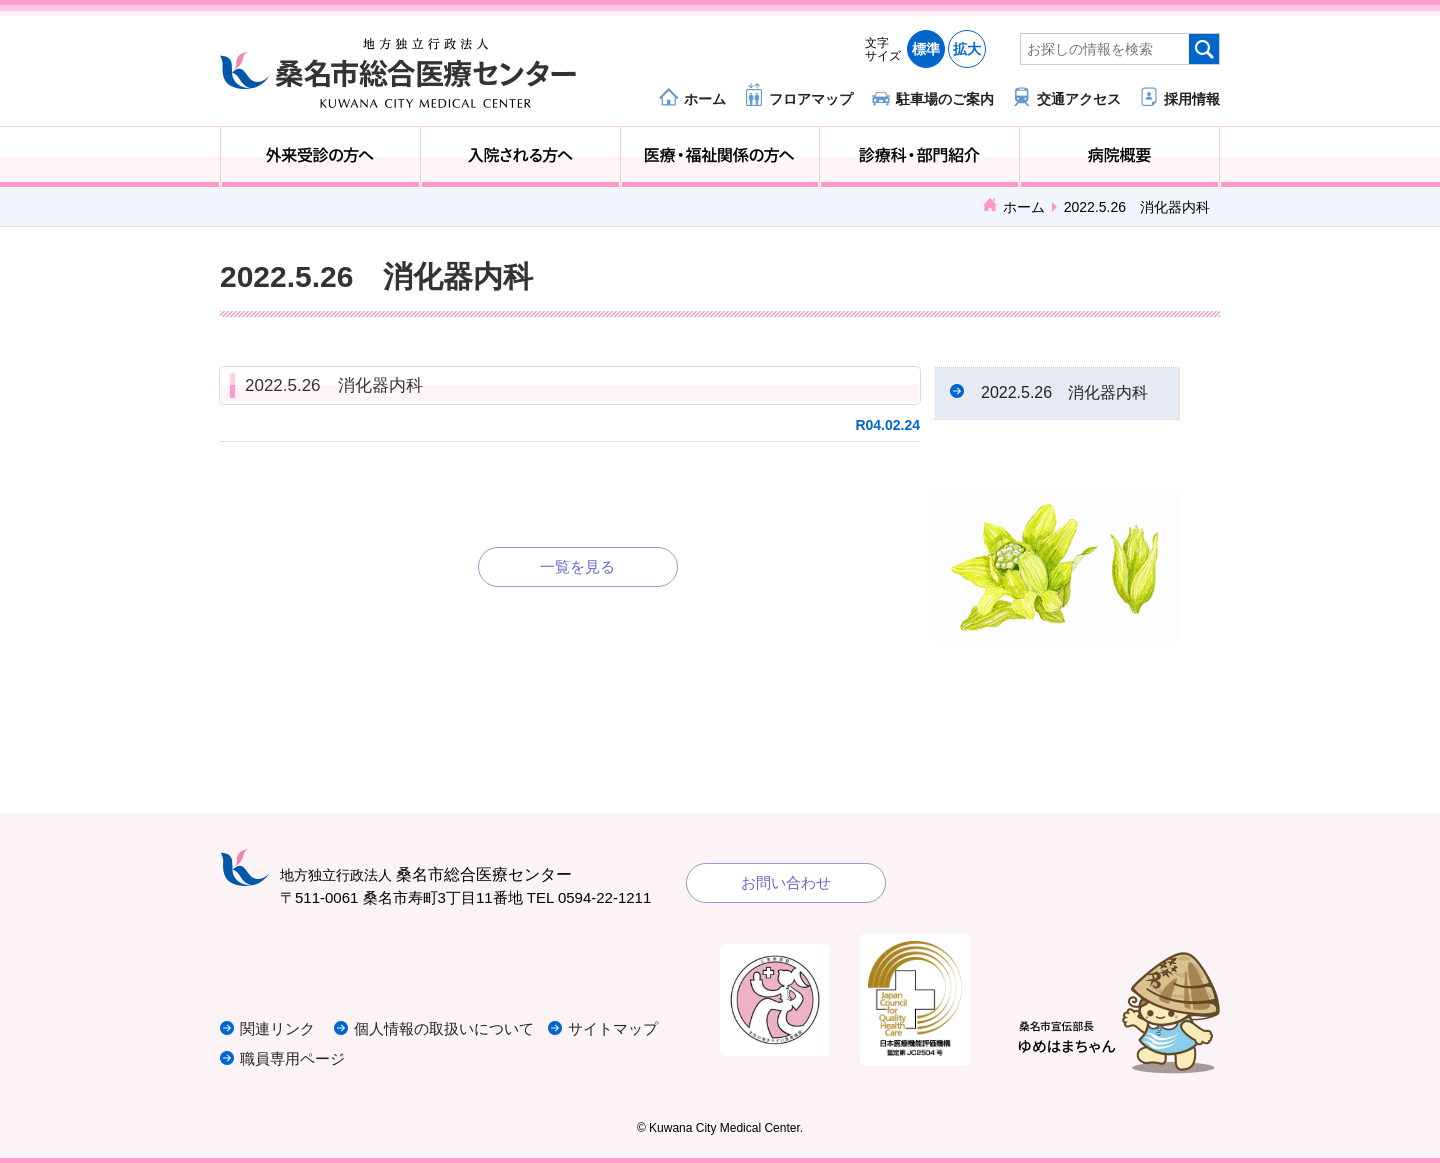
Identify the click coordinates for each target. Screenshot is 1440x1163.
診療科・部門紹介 (919, 157)
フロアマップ (811, 98)
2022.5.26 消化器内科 (334, 385)
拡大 (967, 49)
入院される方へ (520, 157)
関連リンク (277, 1028)
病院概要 (1119, 157)
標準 (926, 49)
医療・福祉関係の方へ (720, 157)
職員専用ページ (292, 1058)
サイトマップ (613, 1028)
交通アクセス (1079, 98)
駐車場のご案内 (945, 98)
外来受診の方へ (320, 157)
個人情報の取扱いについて (444, 1028)
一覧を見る (577, 566)
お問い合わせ (786, 882)
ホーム (705, 98)
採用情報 (1192, 98)
